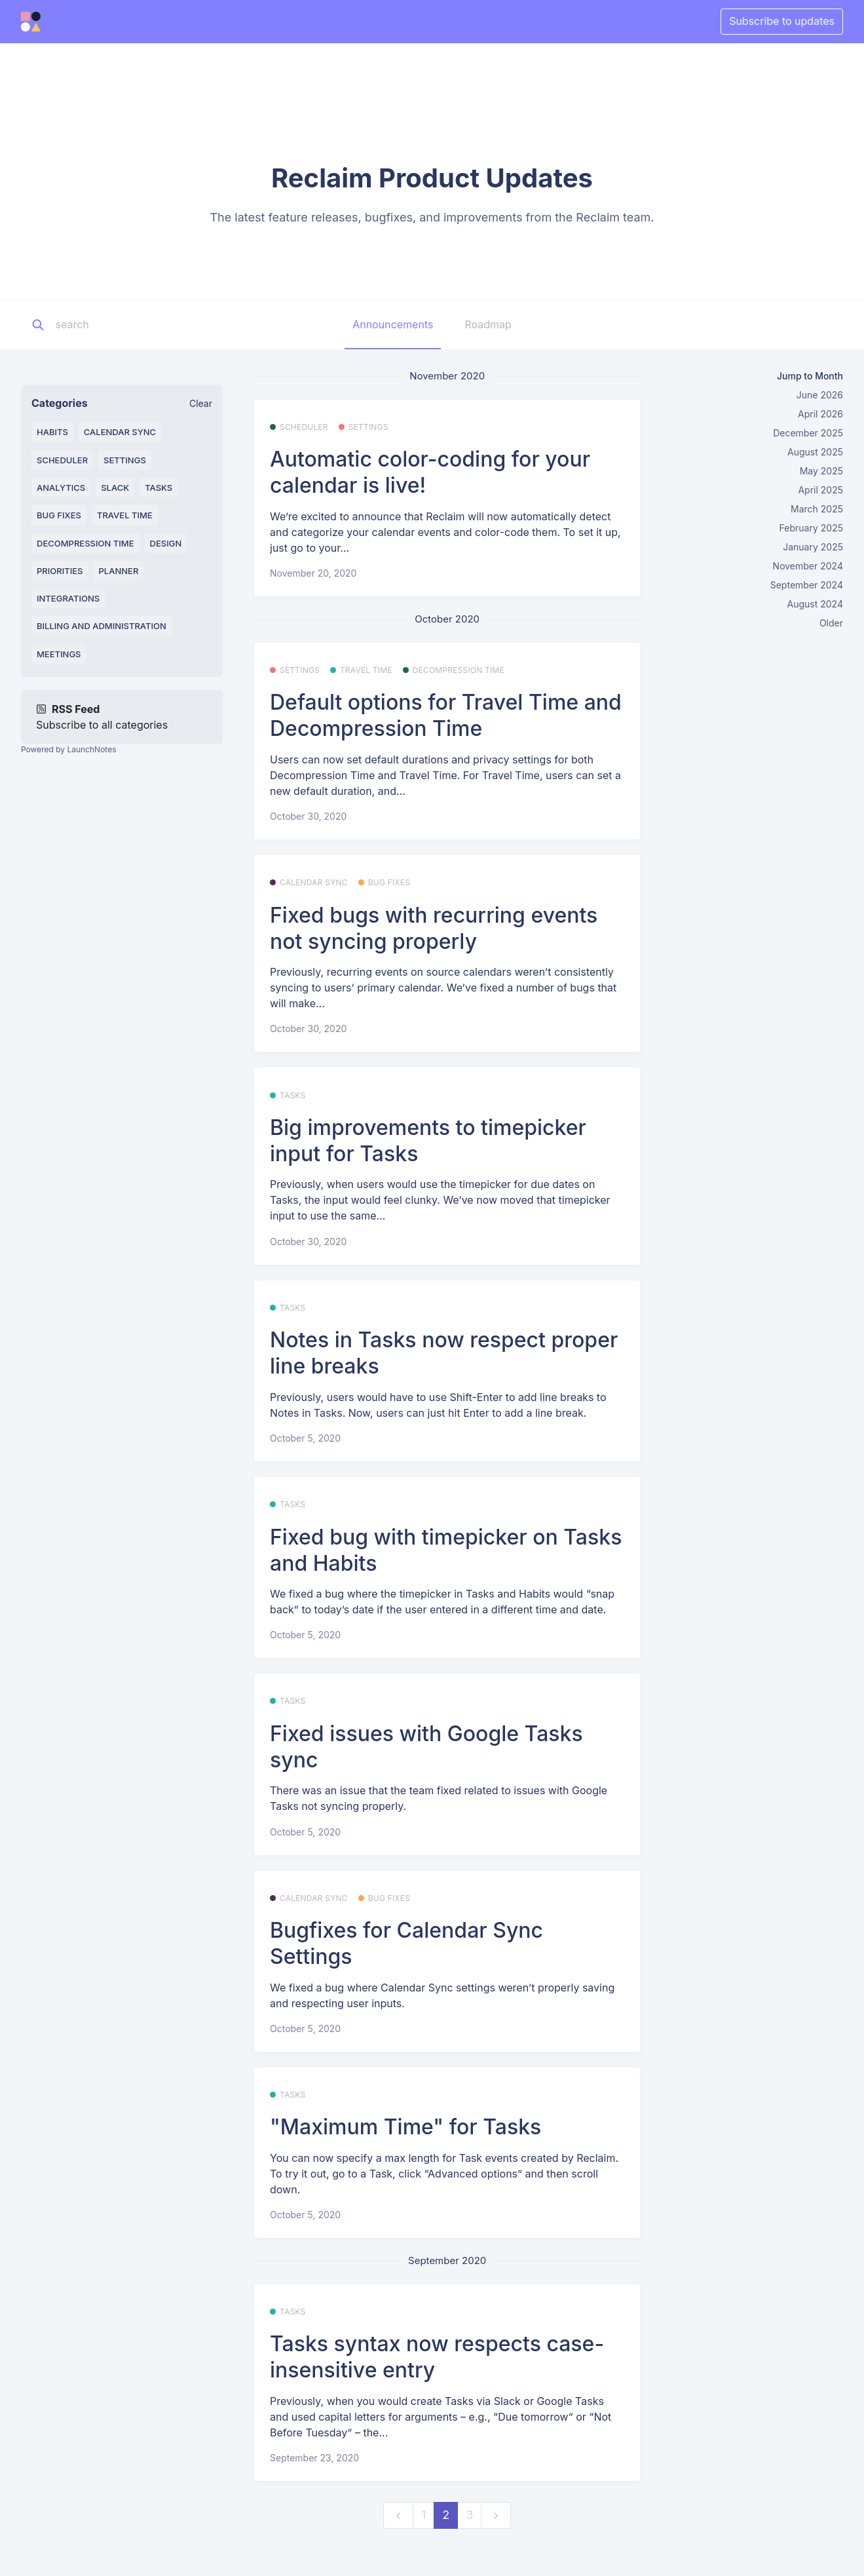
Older (831, 622)
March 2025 (817, 508)
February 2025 (811, 527)
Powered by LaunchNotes (68, 749)
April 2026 (820, 413)
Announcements (392, 324)
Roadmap (487, 324)
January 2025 (813, 546)
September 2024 (806, 584)
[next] (496, 2515)
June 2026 (820, 394)
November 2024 (808, 565)
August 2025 (815, 451)
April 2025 (820, 489)
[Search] (137, 325)
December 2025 (808, 432)
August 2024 (815, 603)
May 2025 (821, 470)
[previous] (398, 2515)
